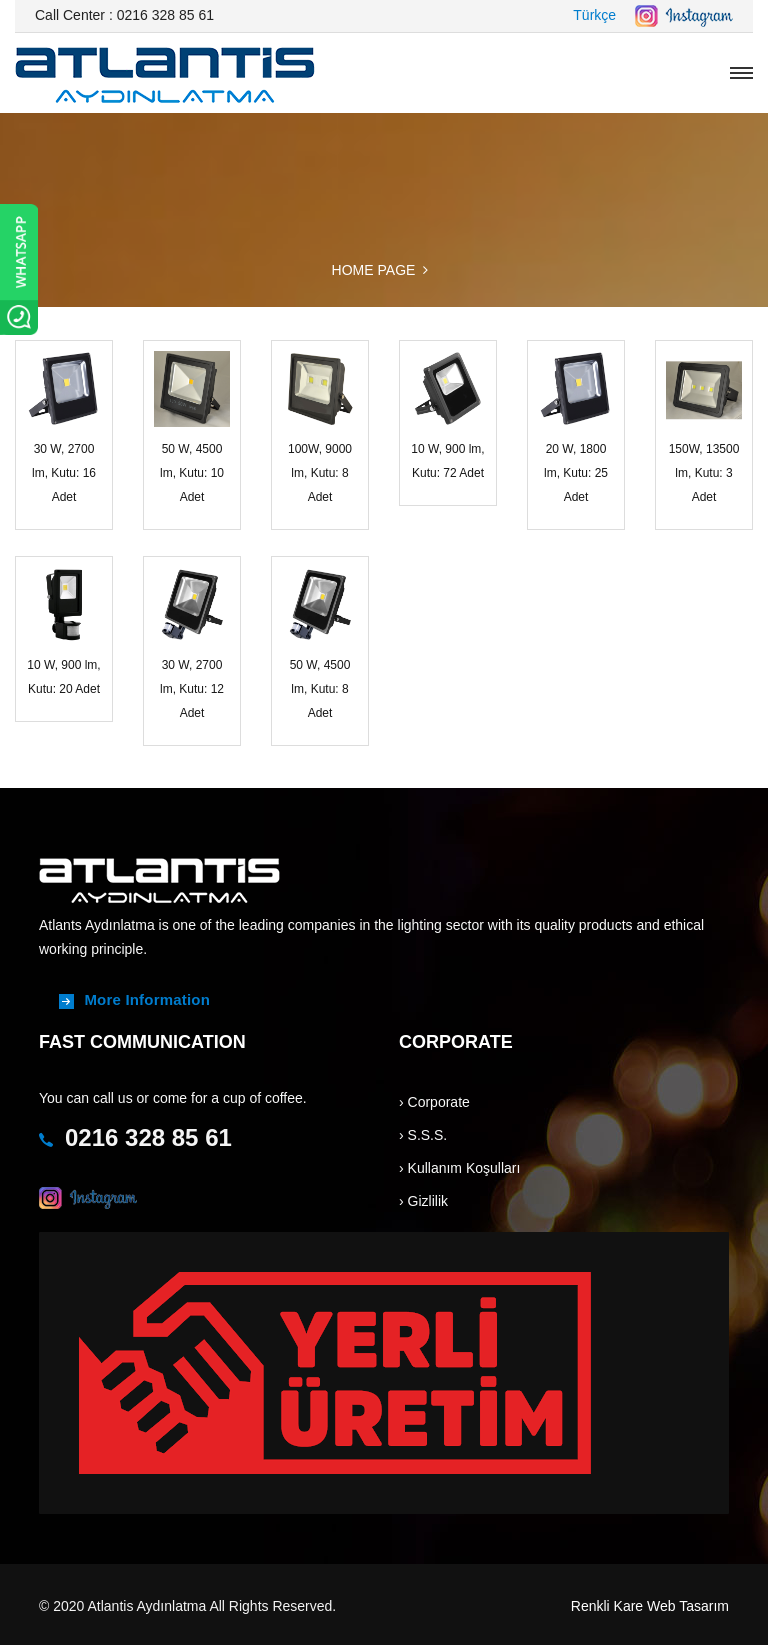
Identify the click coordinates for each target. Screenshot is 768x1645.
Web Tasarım (688, 1606)
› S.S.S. (423, 1135)
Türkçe (594, 15)
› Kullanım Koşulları (459, 1168)
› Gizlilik (423, 1201)
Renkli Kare (607, 1606)
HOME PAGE (374, 270)
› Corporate (434, 1102)
